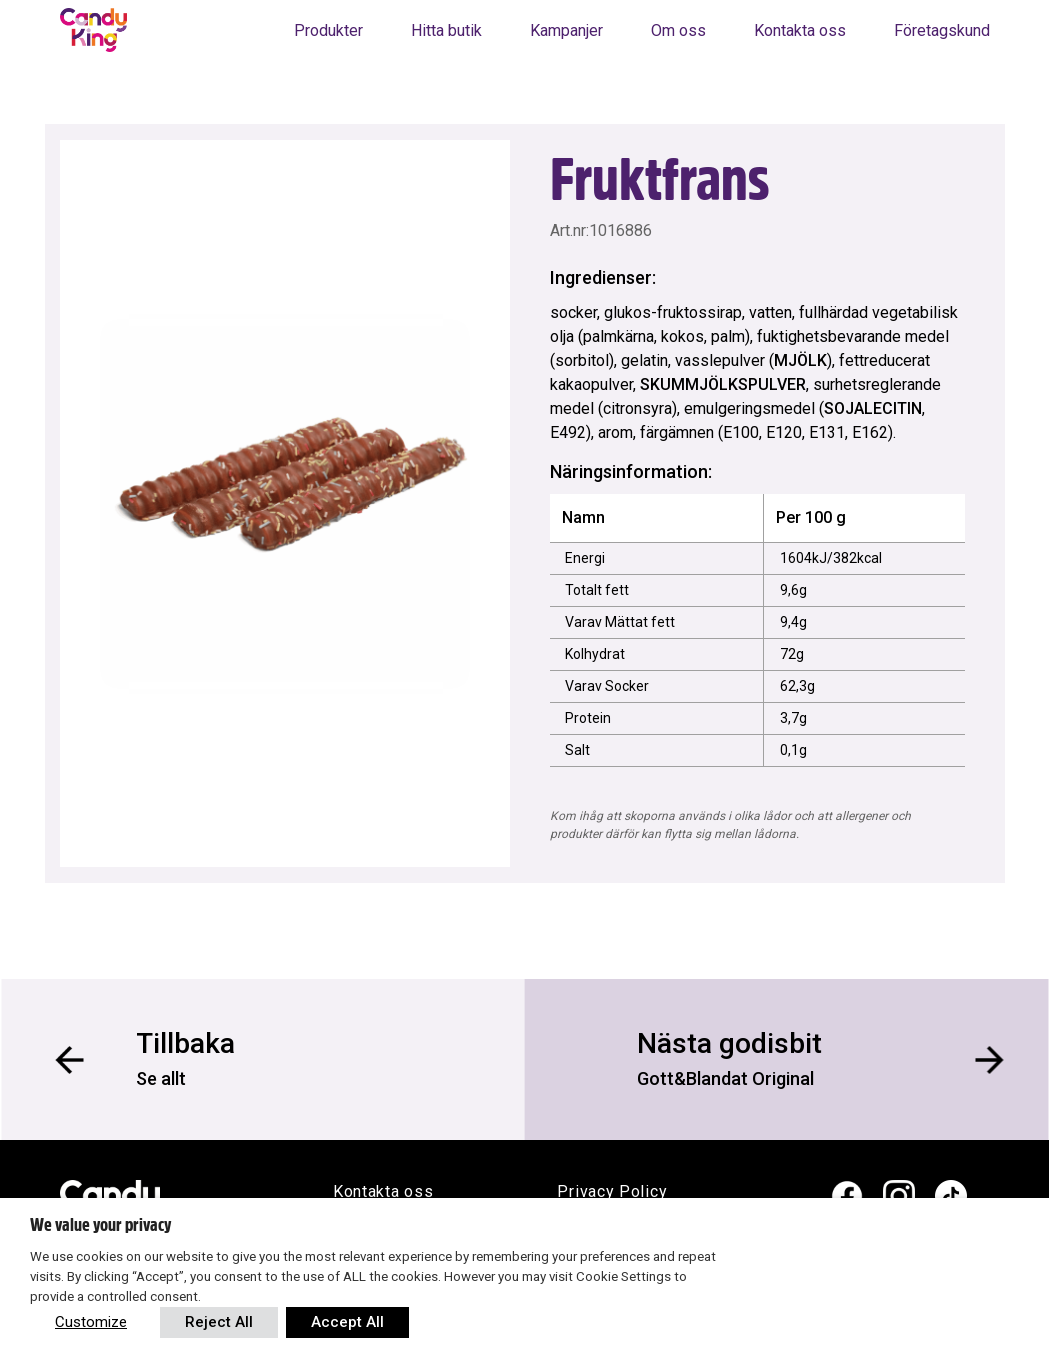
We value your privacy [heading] (100, 1225)
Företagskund (942, 30)
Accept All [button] (347, 1322)
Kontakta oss (800, 30)
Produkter (328, 30)
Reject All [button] (219, 1322)
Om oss (678, 30)
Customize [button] (91, 1322)
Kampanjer (566, 30)
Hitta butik (446, 30)
